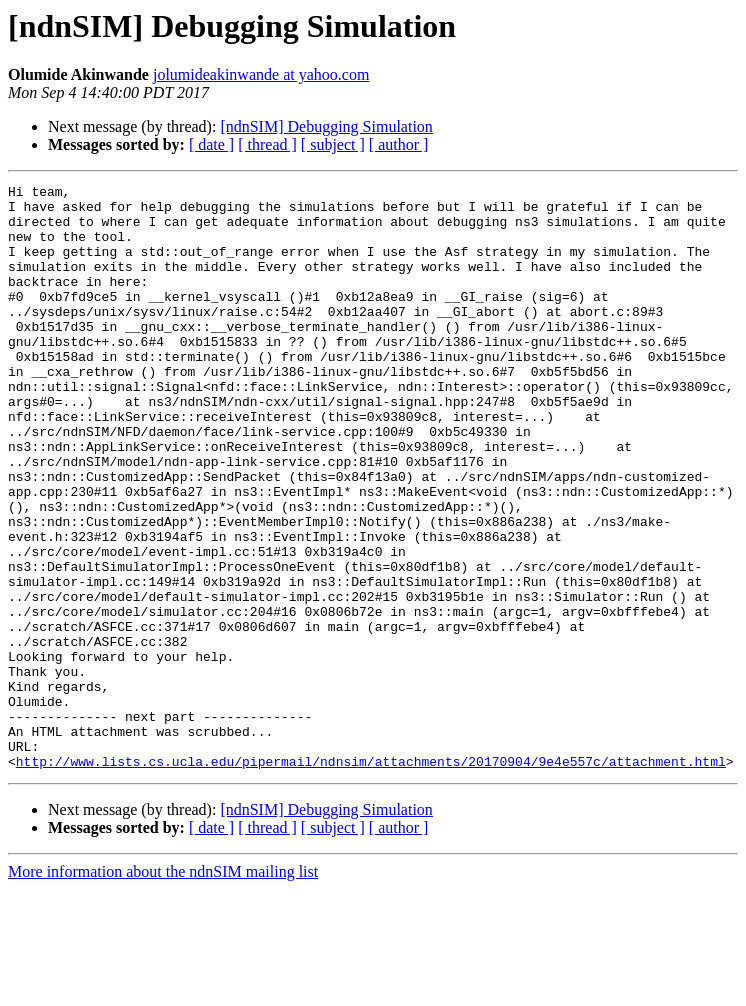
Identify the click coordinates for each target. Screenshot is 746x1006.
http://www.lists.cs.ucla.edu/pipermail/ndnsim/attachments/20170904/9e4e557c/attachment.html (371, 878)
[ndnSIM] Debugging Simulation (326, 126)
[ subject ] (333, 144)
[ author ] (399, 144)
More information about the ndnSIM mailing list (163, 988)
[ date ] (211, 144)
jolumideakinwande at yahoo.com (261, 74)
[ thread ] (267, 144)
